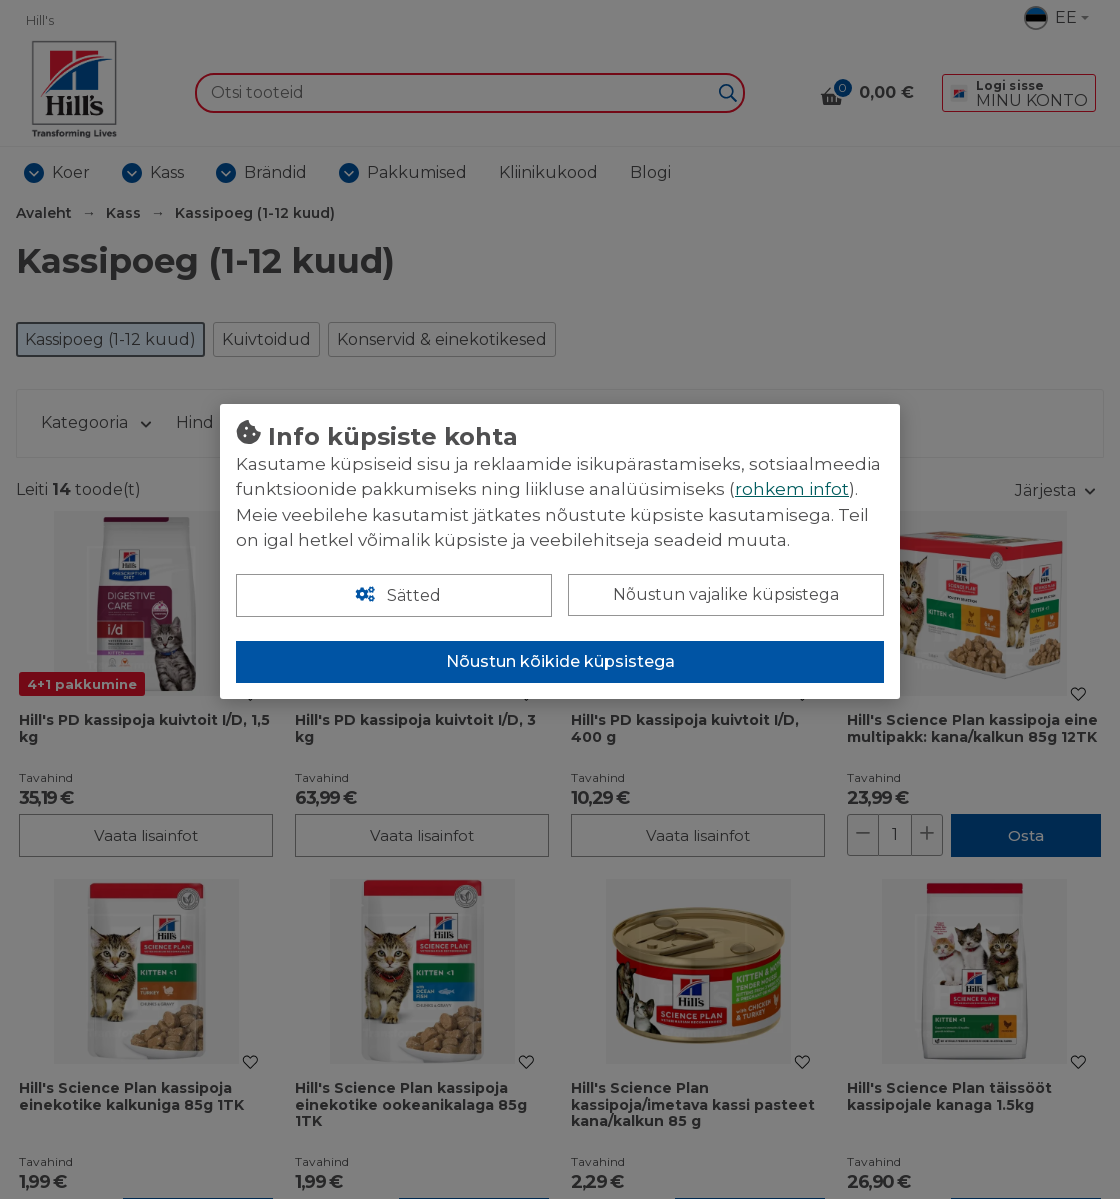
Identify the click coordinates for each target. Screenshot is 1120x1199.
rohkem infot (792, 489)
